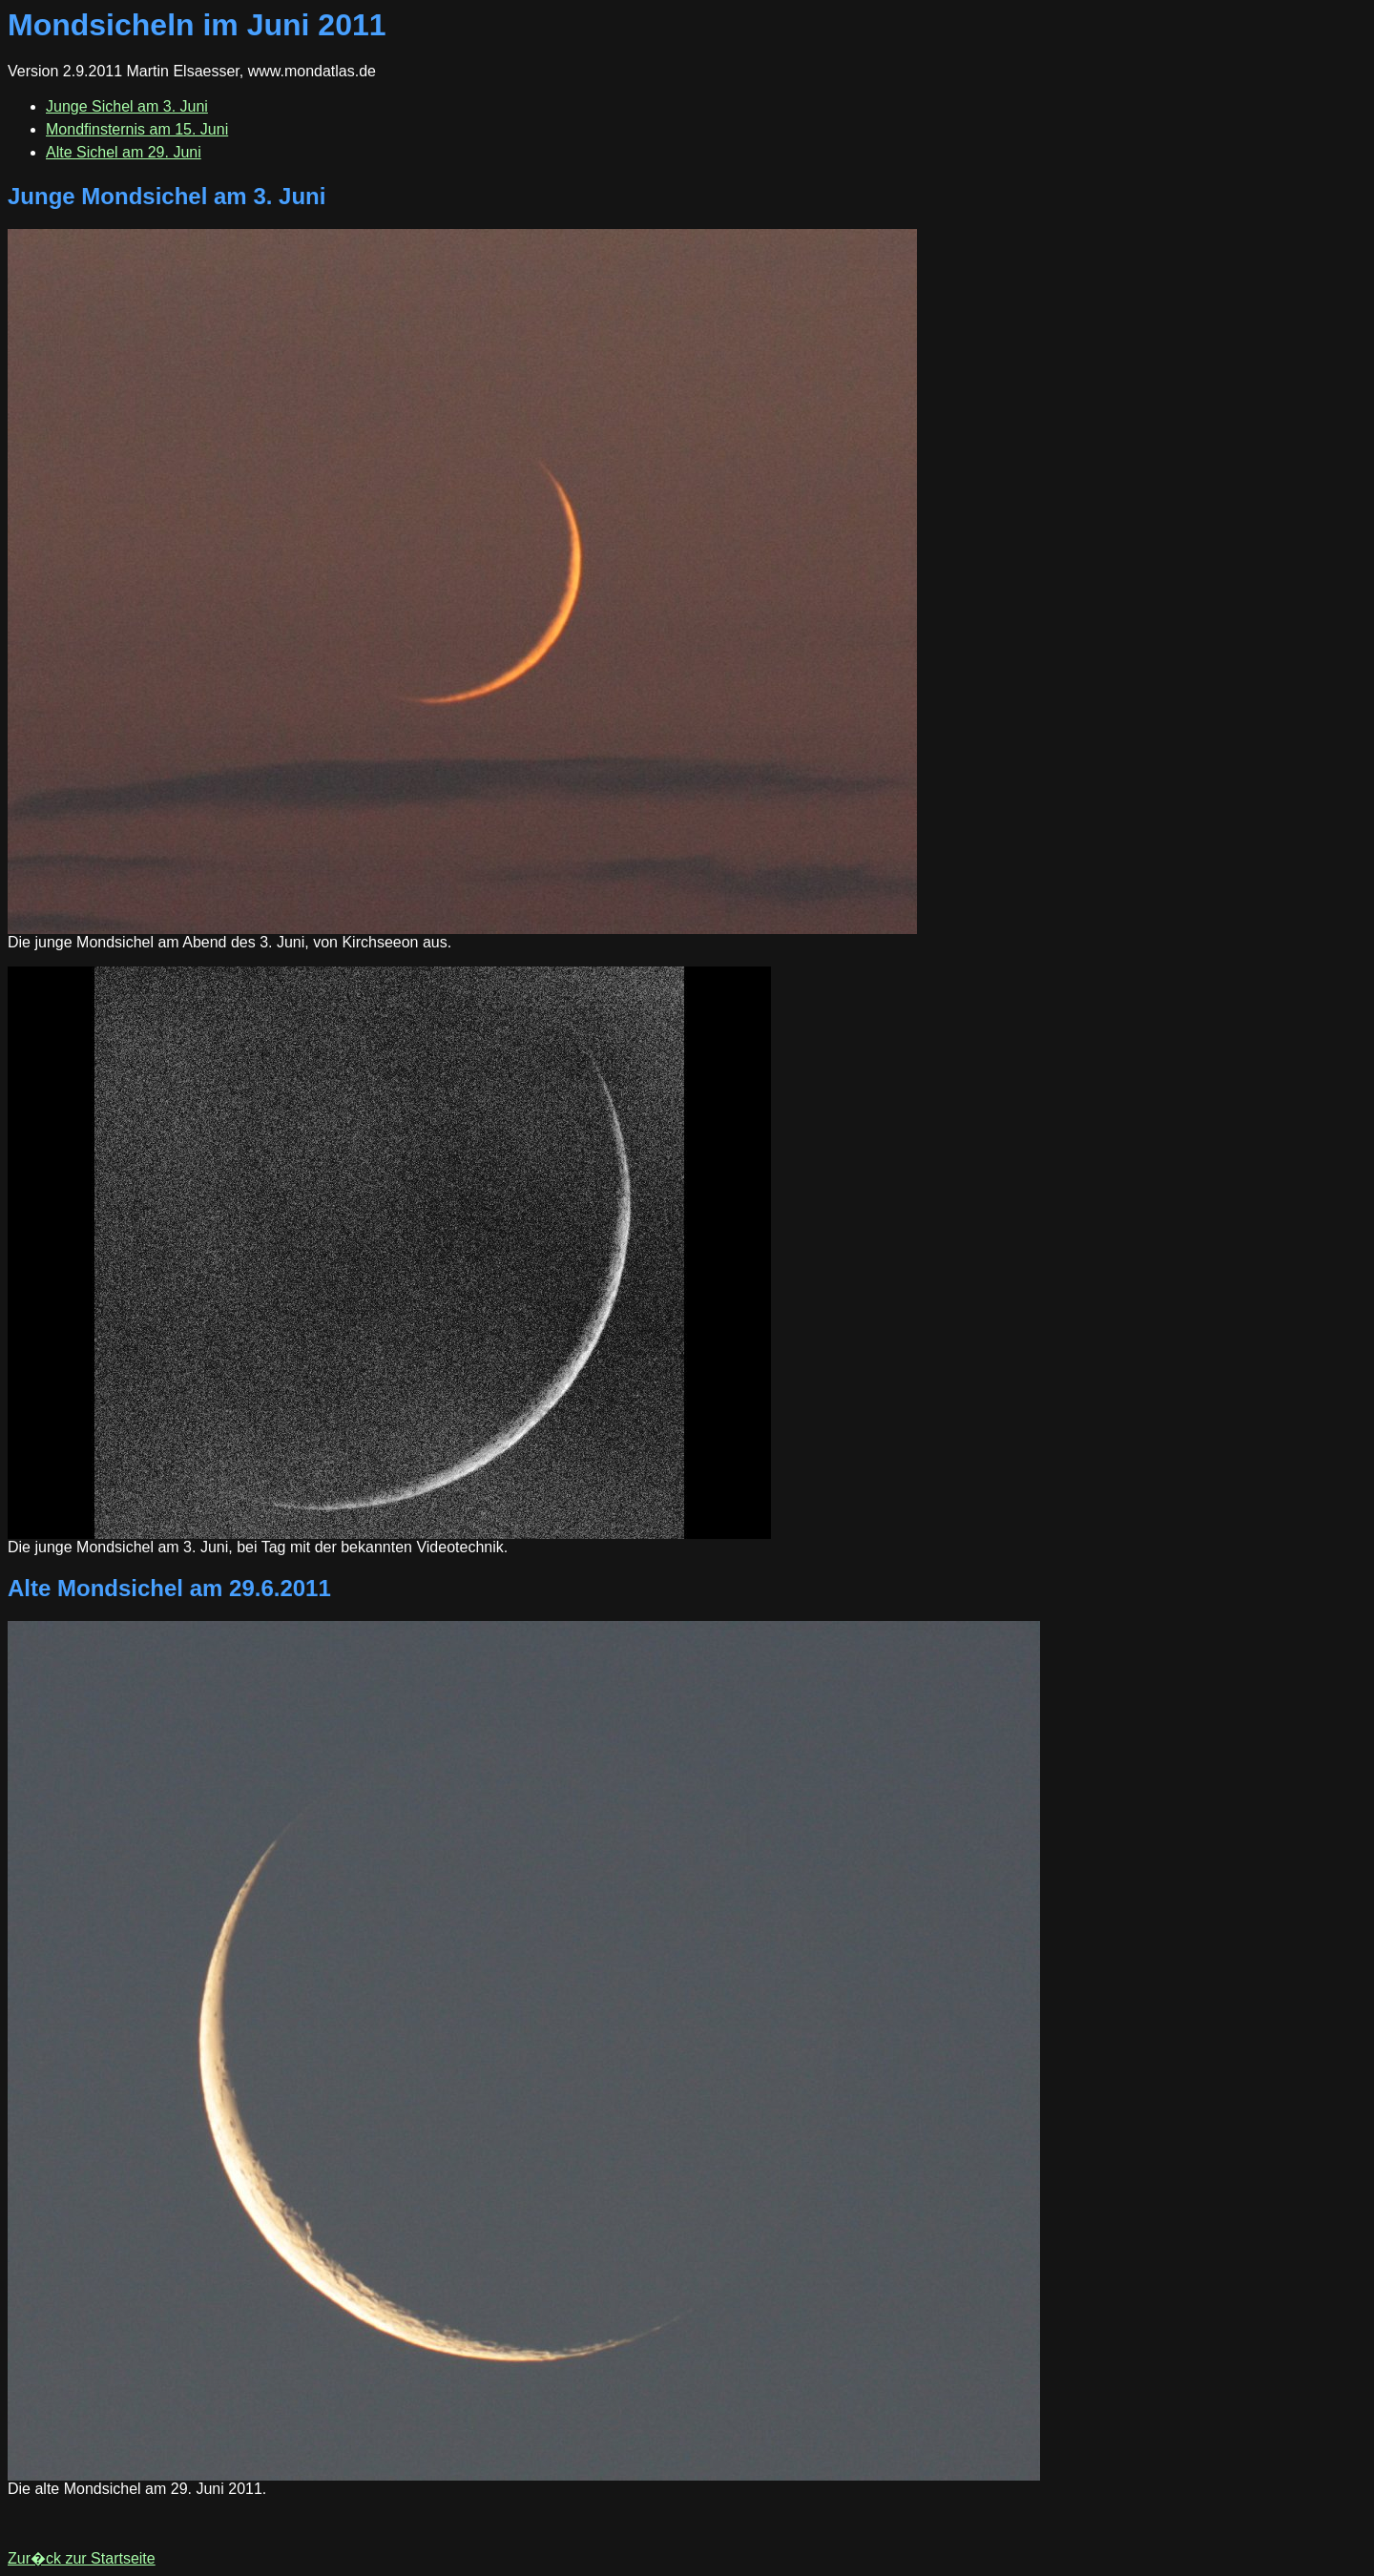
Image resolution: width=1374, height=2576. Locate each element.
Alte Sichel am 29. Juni (123, 152)
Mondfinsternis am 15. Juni (137, 129)
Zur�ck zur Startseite (82, 2558)
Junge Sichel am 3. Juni (127, 106)
